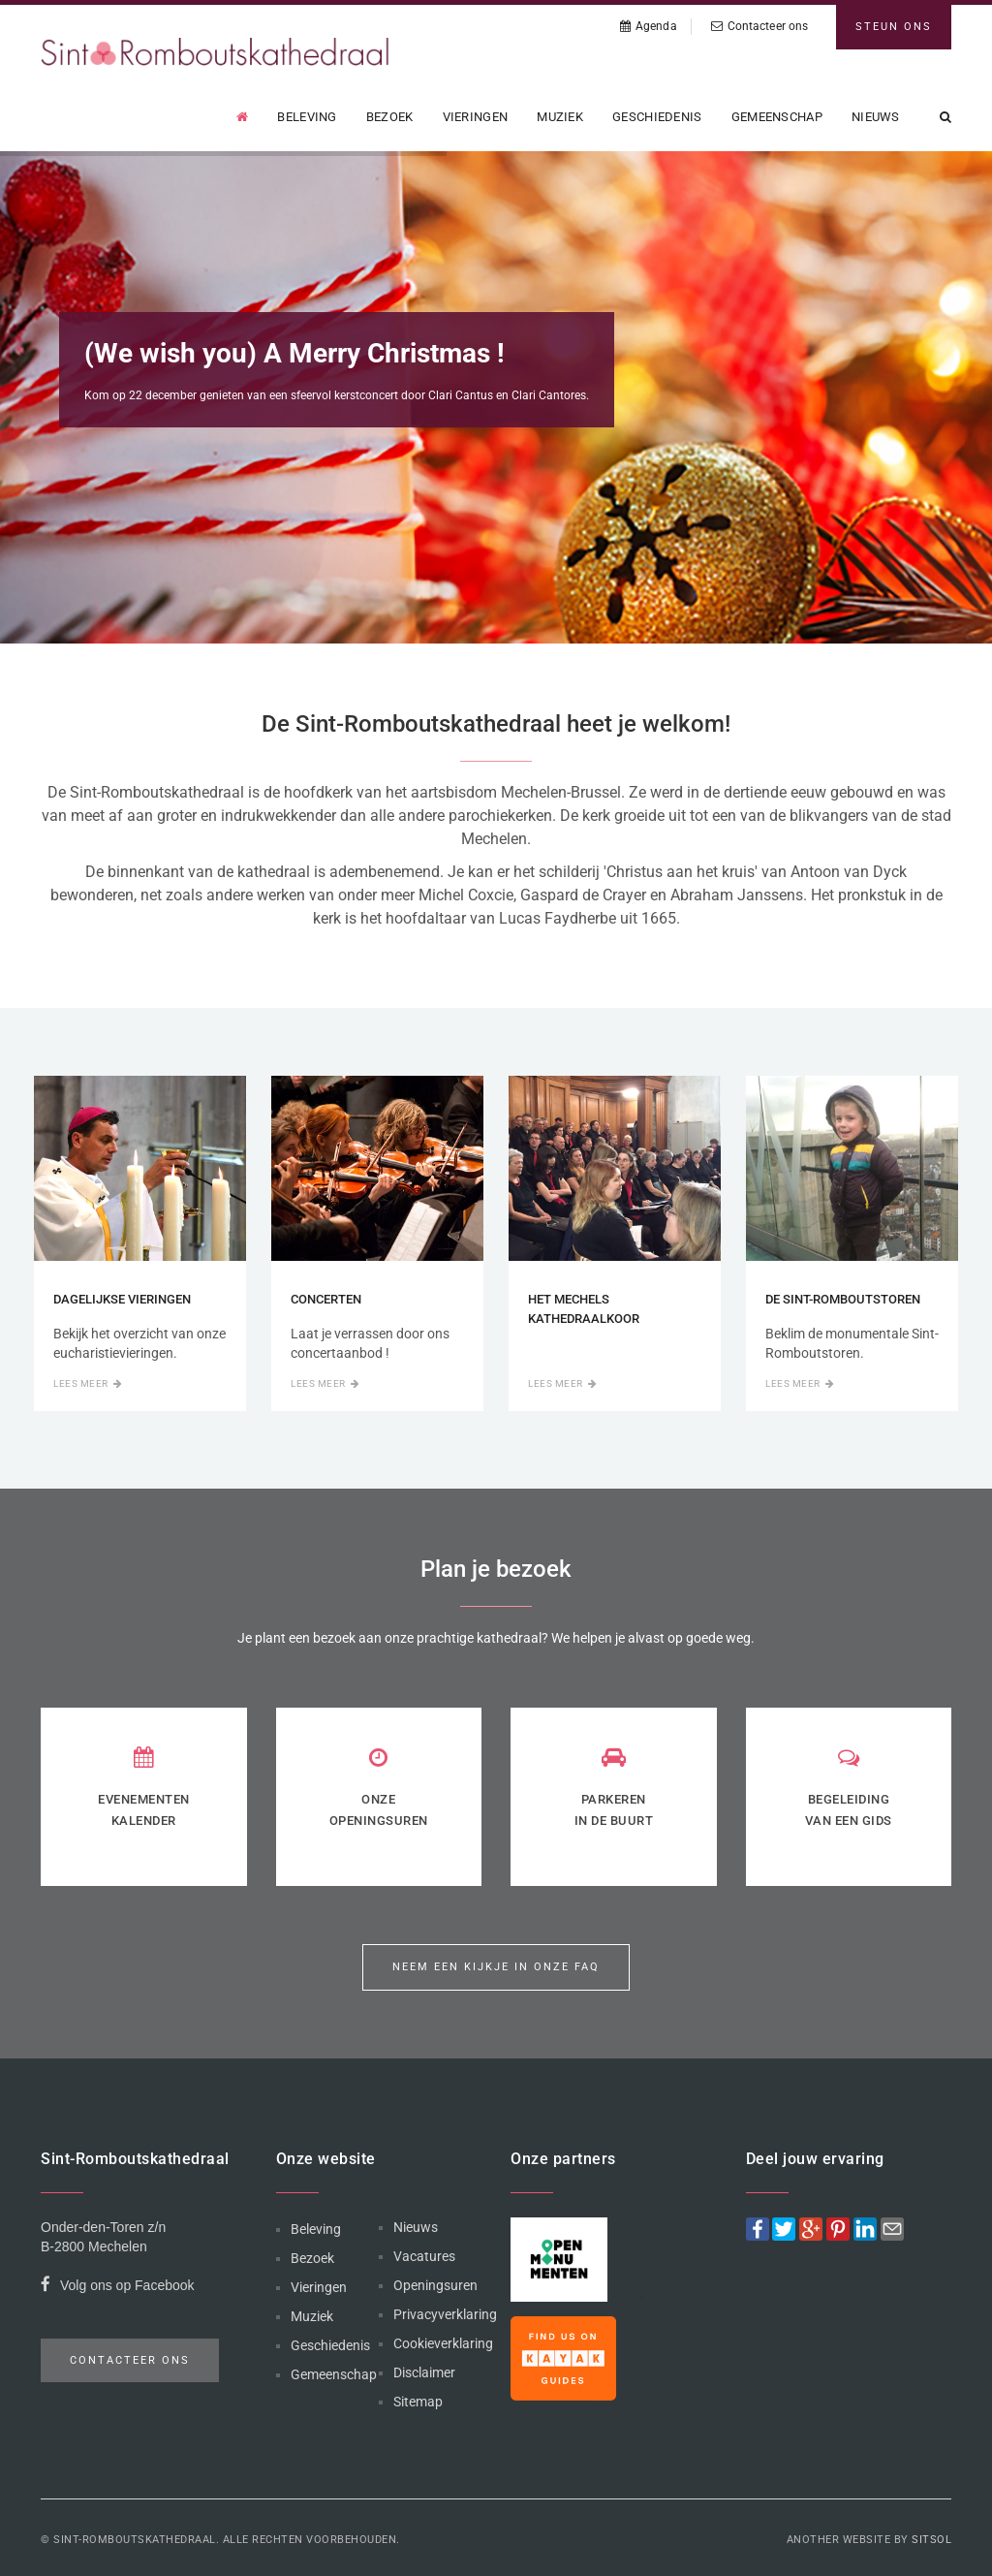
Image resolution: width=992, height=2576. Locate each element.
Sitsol (931, 2539)
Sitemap (418, 2401)
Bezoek (390, 117)
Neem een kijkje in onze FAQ (496, 1967)
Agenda (648, 26)
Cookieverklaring (443, 2343)
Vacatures (424, 2256)
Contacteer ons (760, 26)
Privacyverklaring (445, 2314)
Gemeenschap (776, 117)
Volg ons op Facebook (118, 2288)
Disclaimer (424, 2372)
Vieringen (476, 117)
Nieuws (876, 117)
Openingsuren (435, 2285)
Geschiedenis (657, 117)
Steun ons (893, 26)
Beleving (306, 117)
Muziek (560, 117)
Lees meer (87, 1383)
